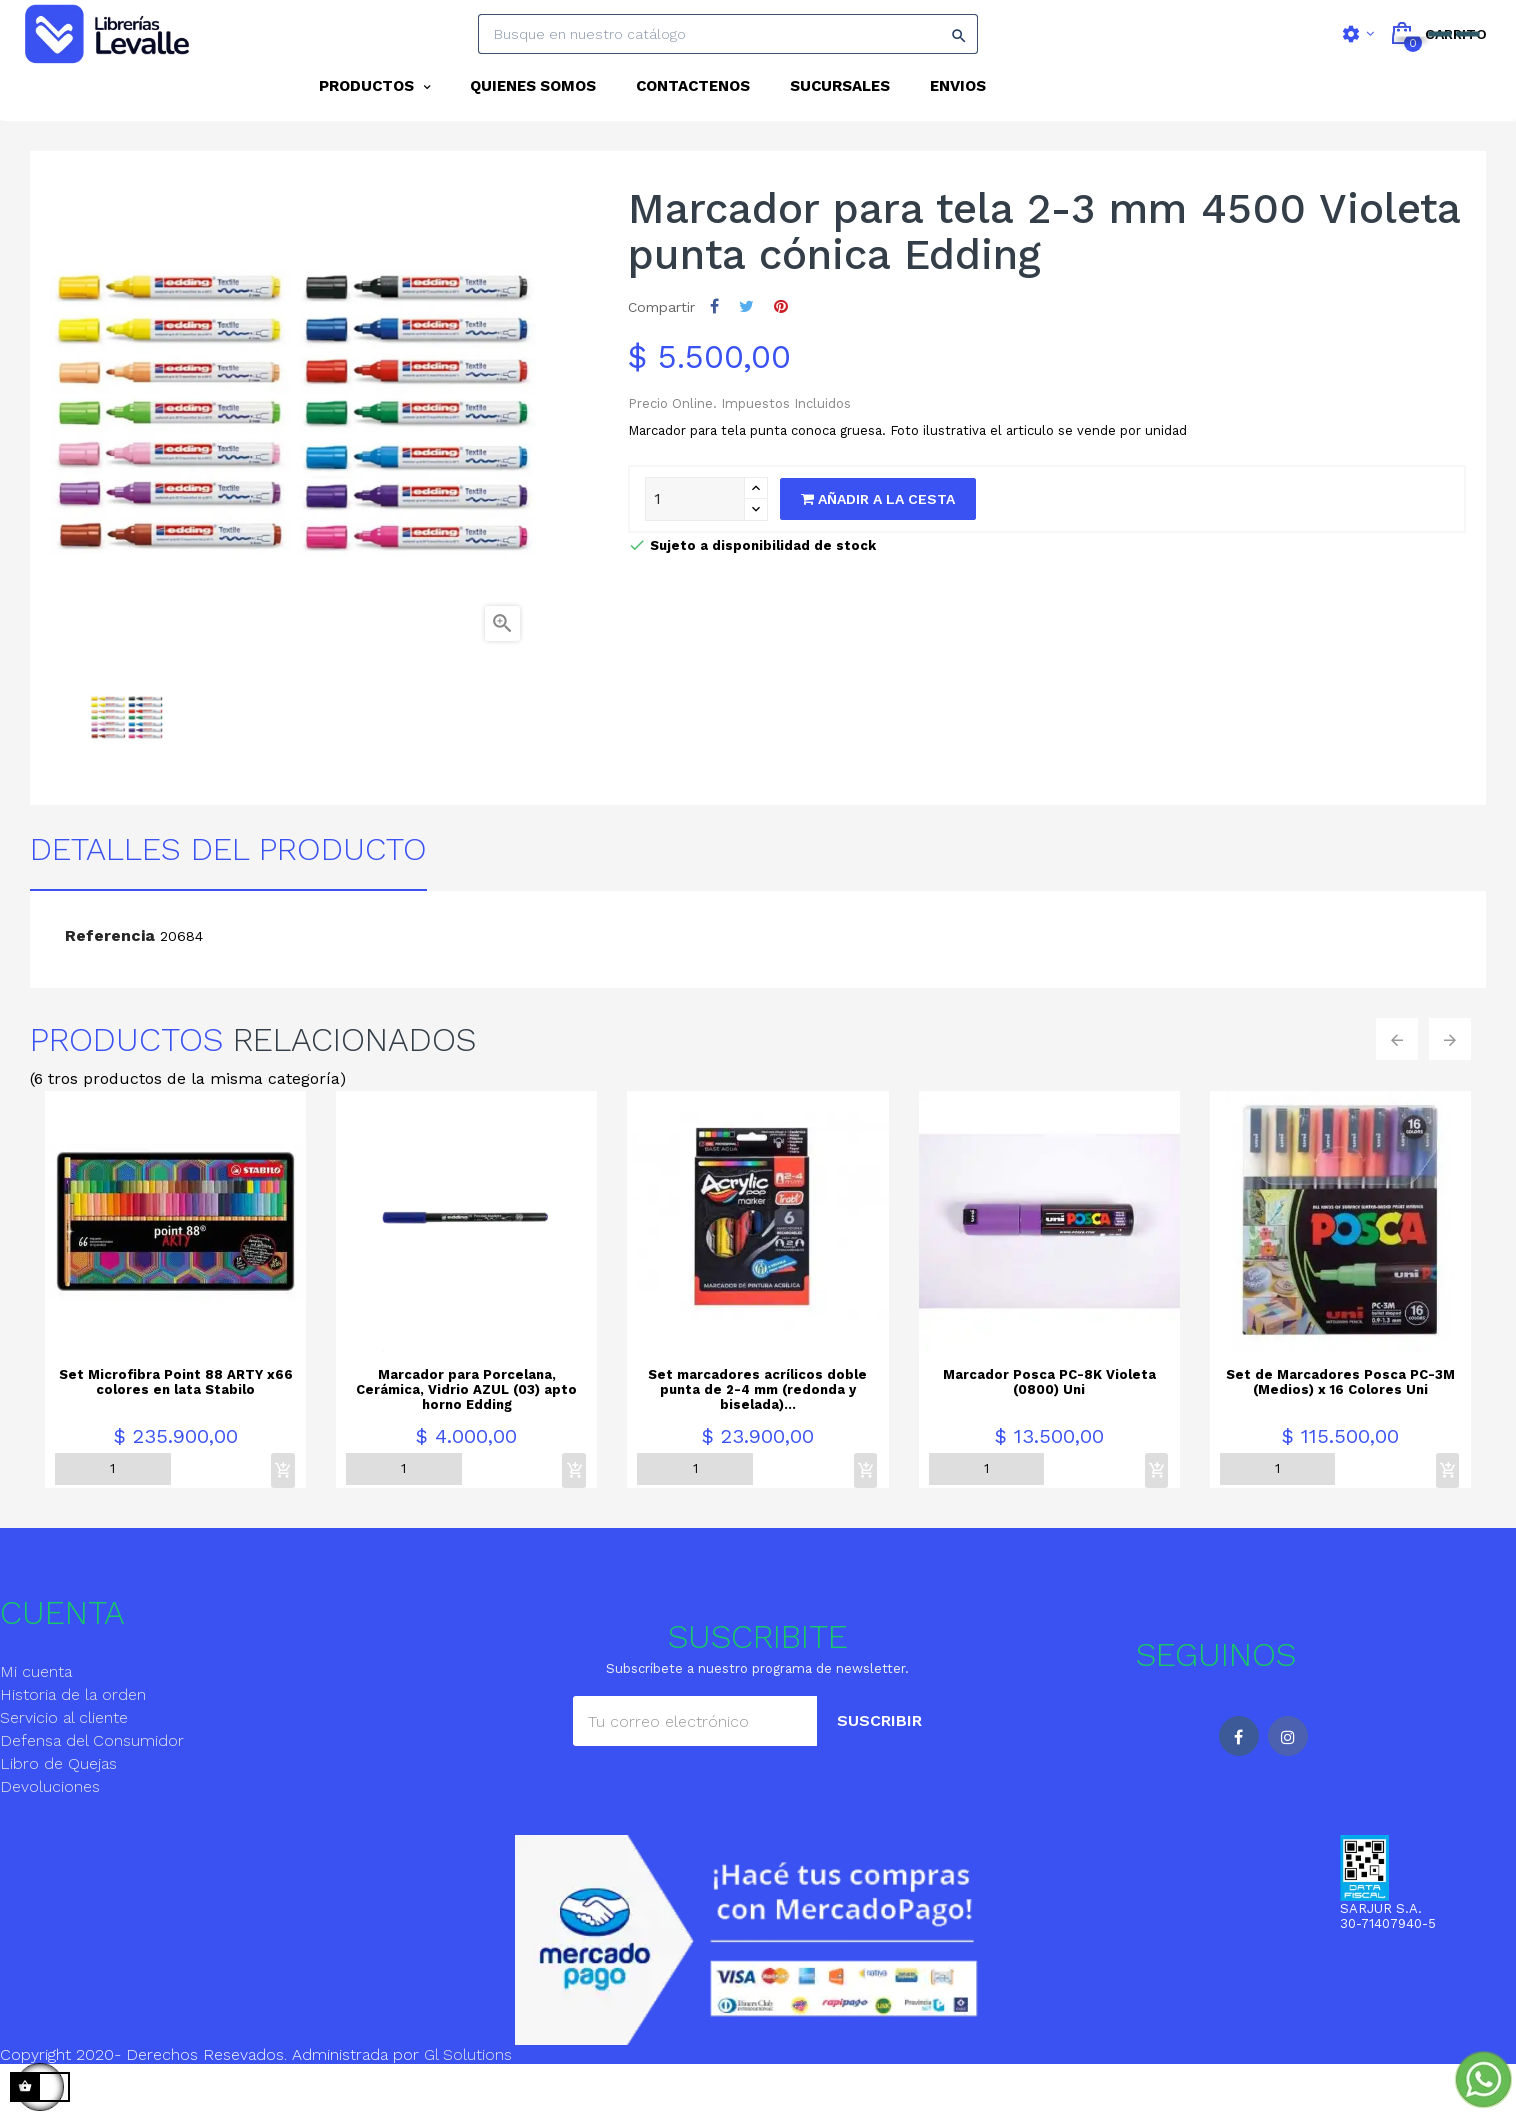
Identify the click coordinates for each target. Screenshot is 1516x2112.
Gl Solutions (468, 2095)
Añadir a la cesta (878, 540)
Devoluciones (50, 1827)
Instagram (1288, 1777)
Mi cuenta (36, 1712)
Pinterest (781, 347)
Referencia (110, 976)
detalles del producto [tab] (228, 890)
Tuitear (746, 347)
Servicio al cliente (64, 1758)
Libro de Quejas (58, 1804)
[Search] (728, 34)
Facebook (1239, 1777)
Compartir (714, 347)
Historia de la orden (73, 1735)
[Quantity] (695, 540)
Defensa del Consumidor (92, 1781)
